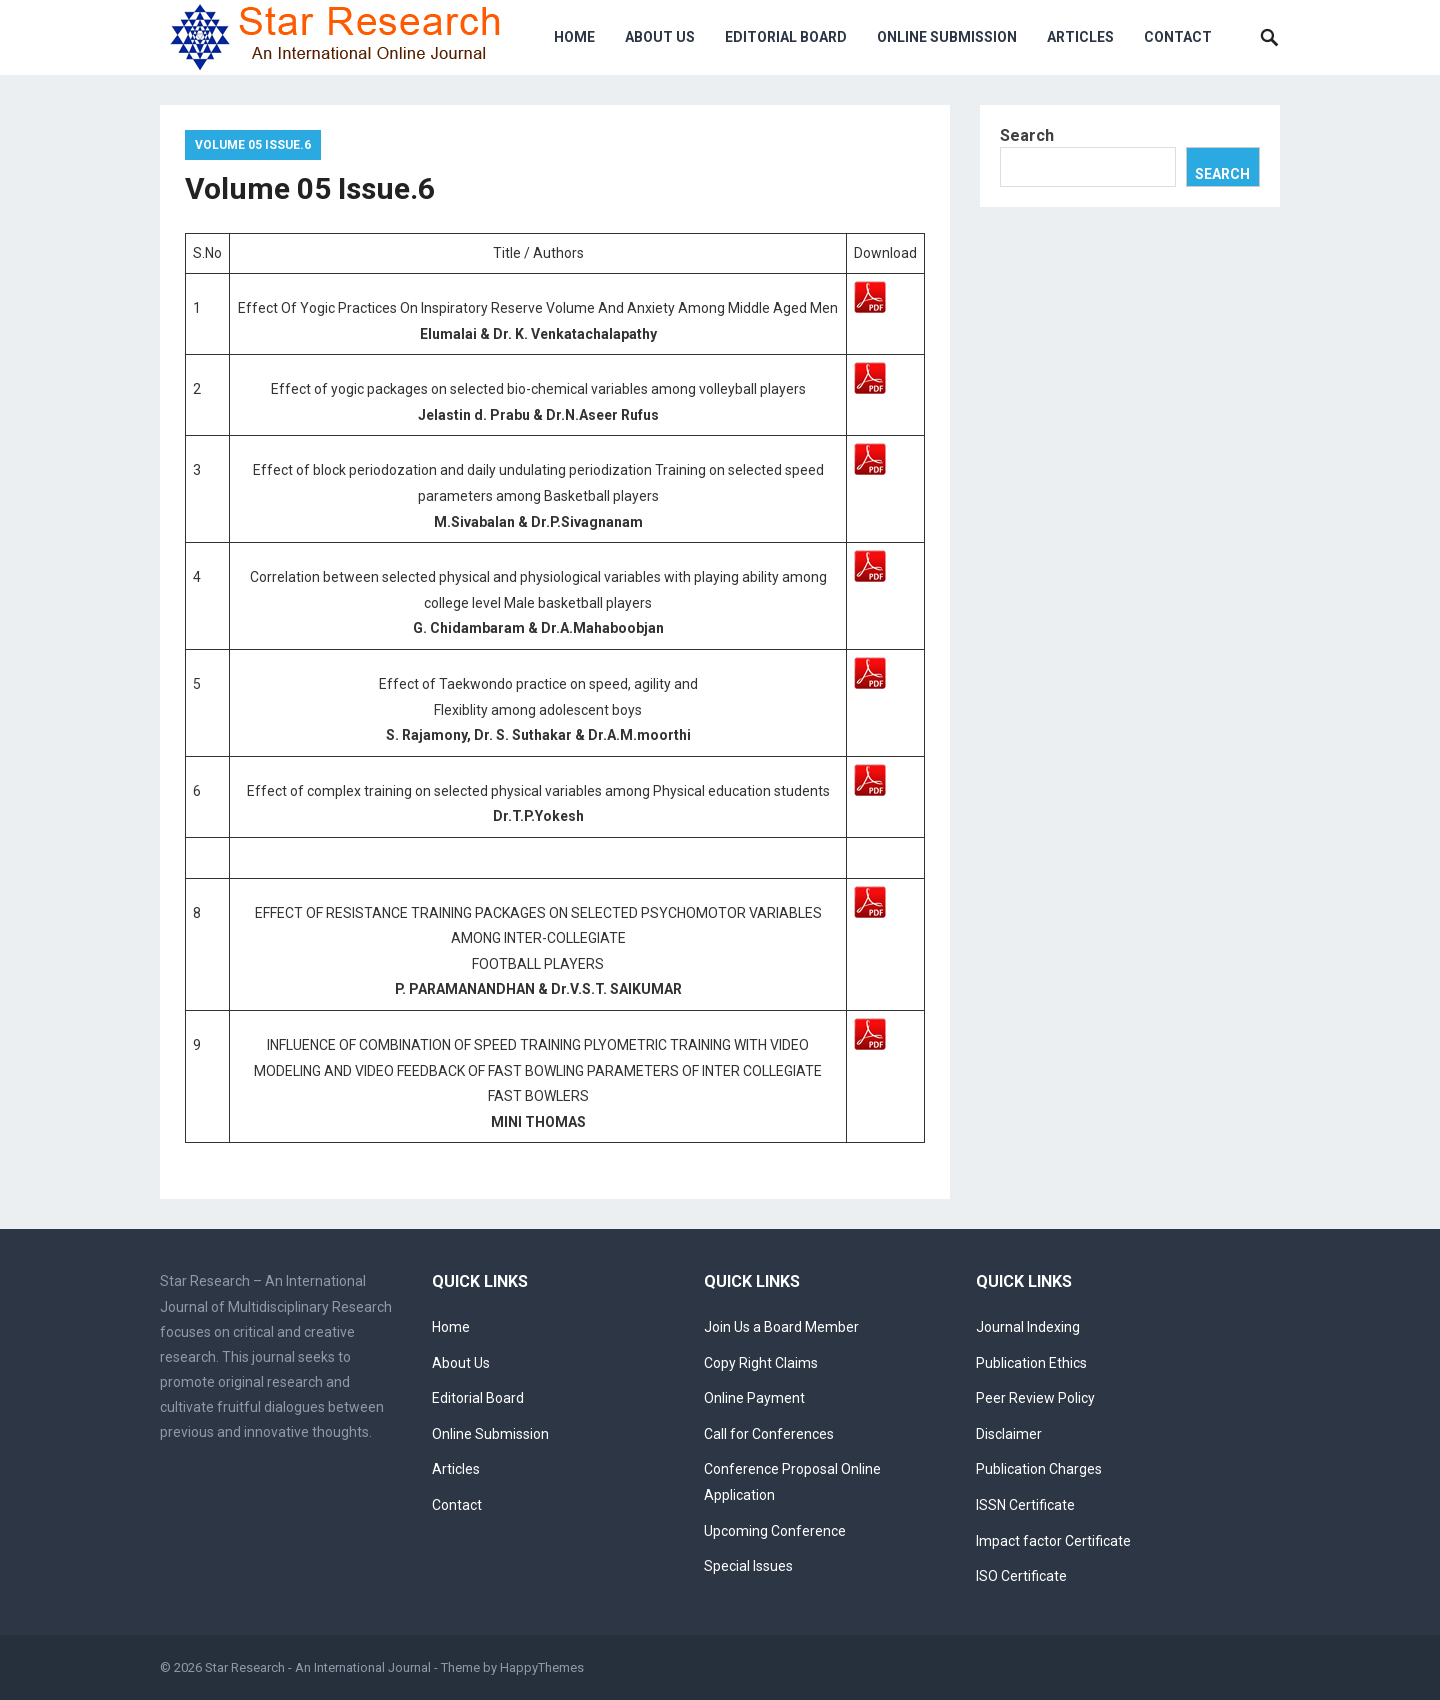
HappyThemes (542, 1667)
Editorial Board (786, 37)
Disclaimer (1009, 1434)
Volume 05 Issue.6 (253, 145)
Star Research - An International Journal (318, 1667)
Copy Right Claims (761, 1363)
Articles (1080, 37)
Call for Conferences (769, 1434)
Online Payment (754, 1398)
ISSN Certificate (1025, 1505)
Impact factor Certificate (1053, 1541)
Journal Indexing (1028, 1327)
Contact (1178, 37)
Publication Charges (1039, 1469)
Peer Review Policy (1035, 1398)
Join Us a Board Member (781, 1327)
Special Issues (748, 1566)
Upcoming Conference (775, 1531)
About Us (660, 37)
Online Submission (947, 37)
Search (1027, 135)
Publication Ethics (1031, 1363)
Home (574, 37)
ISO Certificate (1021, 1576)
